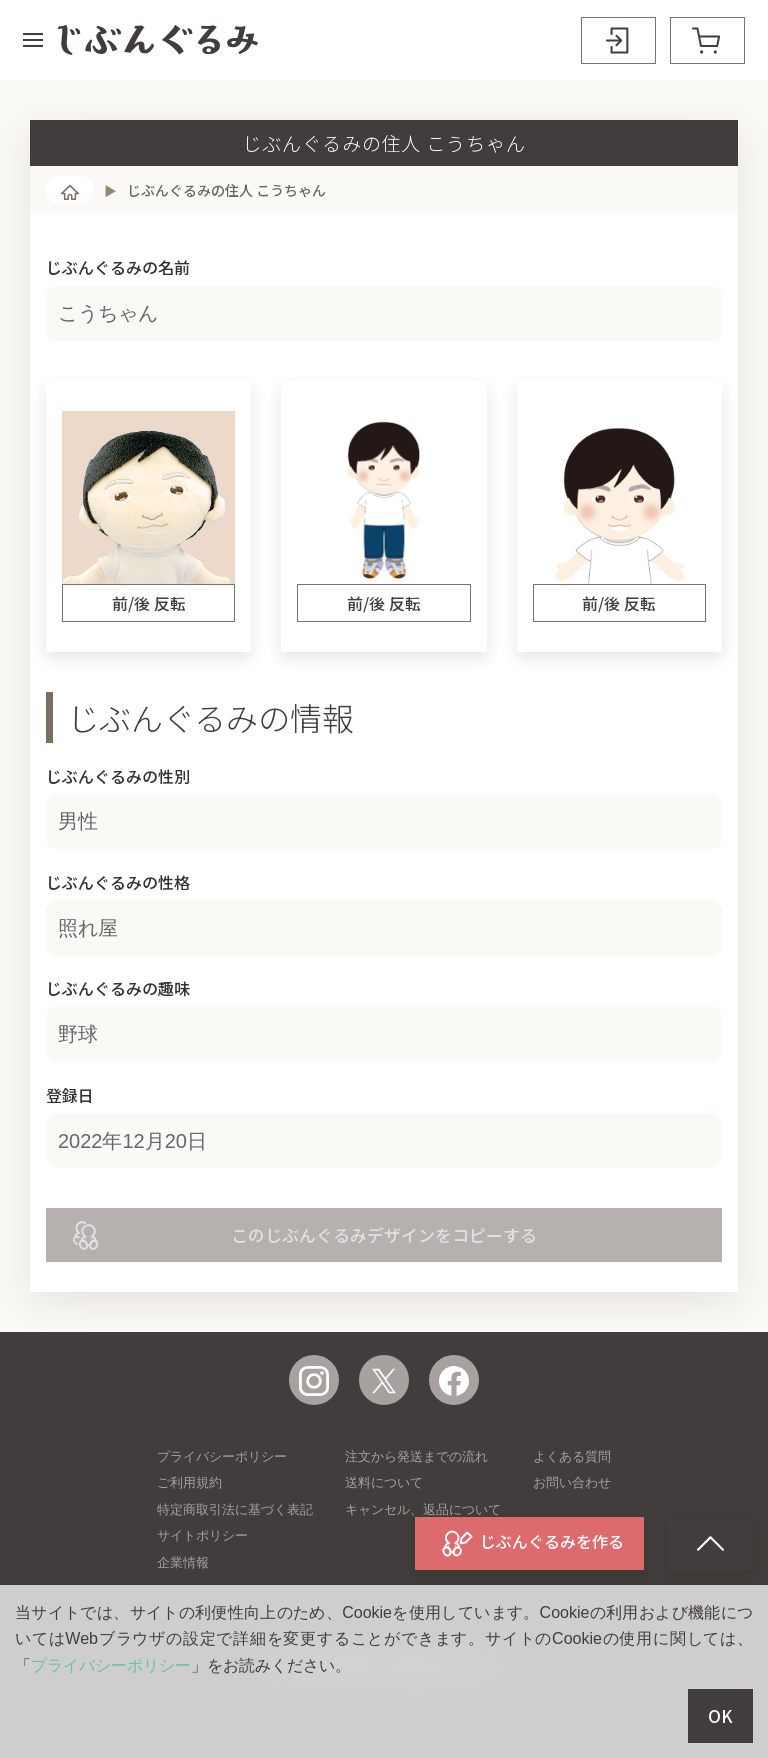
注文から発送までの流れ (416, 1456)
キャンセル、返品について (423, 1509)
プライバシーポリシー (222, 1456)
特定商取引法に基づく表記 (235, 1509)
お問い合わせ (572, 1482)
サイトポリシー (202, 1535)
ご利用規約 (189, 1482)
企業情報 (183, 1562)
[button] (33, 40)
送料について (384, 1482)
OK (720, 1716)
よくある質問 (572, 1456)
